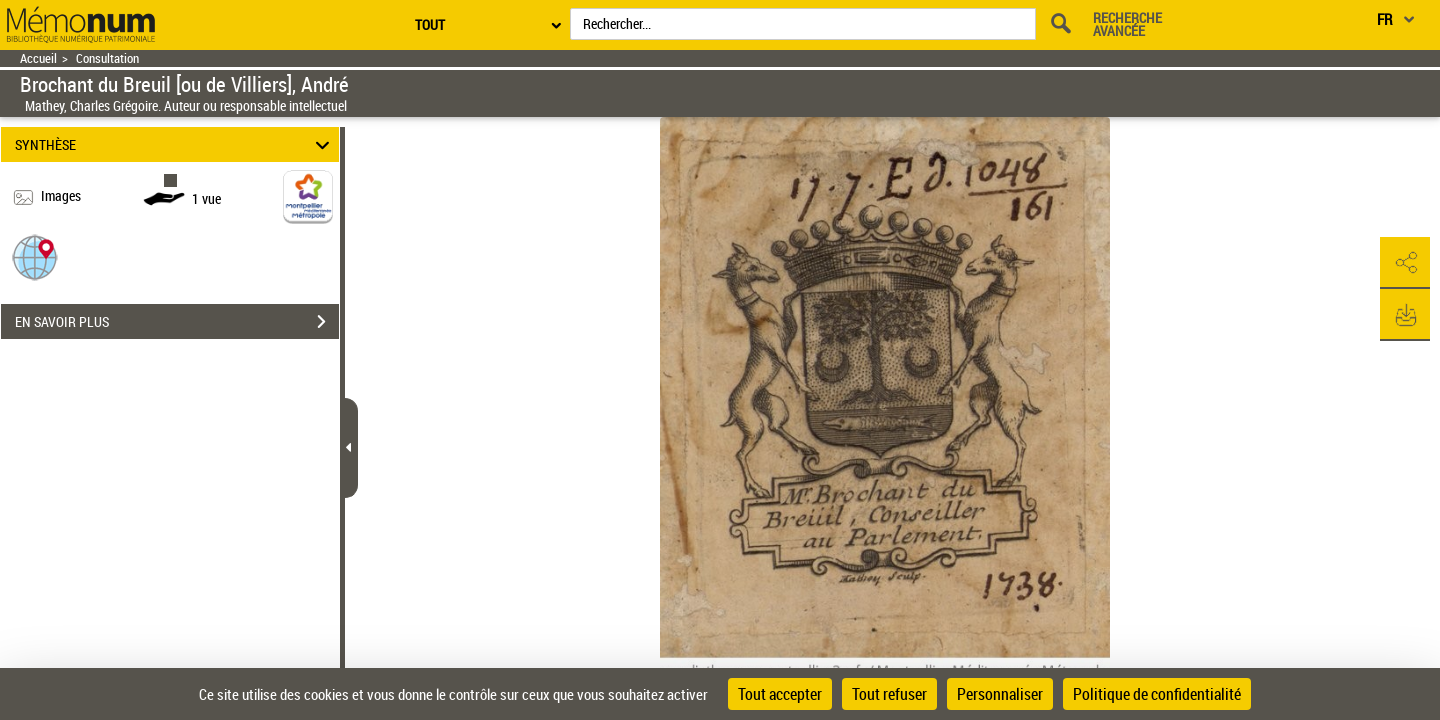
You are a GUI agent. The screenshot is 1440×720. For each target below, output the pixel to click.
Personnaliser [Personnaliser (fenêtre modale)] (1000, 694)
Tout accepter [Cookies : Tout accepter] (780, 694)
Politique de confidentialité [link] (1157, 694)
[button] (35, 256)
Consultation (107, 58)
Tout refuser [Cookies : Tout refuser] (889, 694)
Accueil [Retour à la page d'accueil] (38, 58)
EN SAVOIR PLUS (177, 322)
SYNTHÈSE (175, 144)
